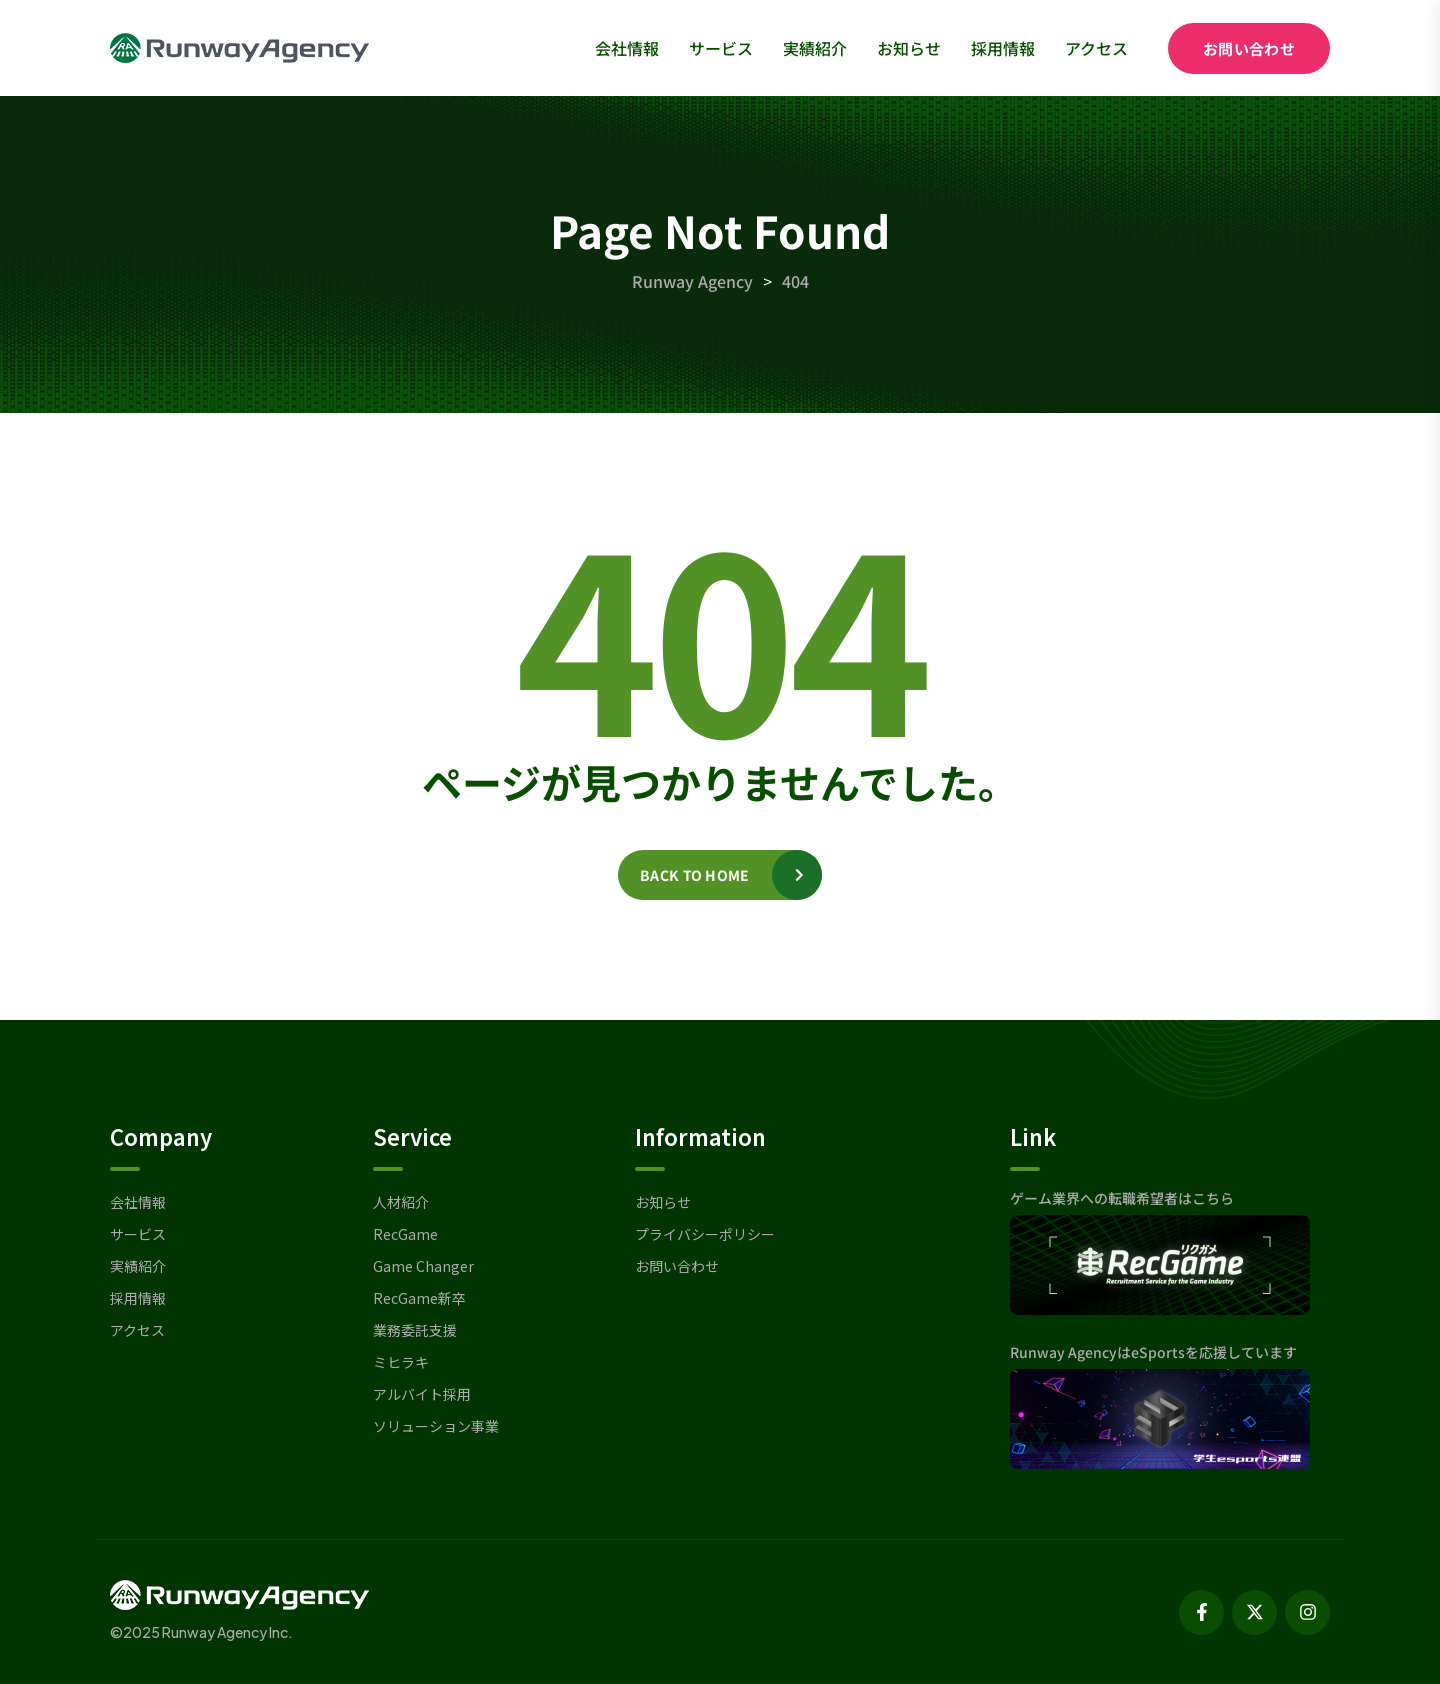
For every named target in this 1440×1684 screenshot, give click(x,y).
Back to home (694, 875)
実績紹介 (815, 48)
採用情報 (1003, 48)
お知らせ (909, 48)
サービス (721, 48)
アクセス (1096, 48)
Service (412, 1136)
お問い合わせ (1249, 48)
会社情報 (627, 48)
